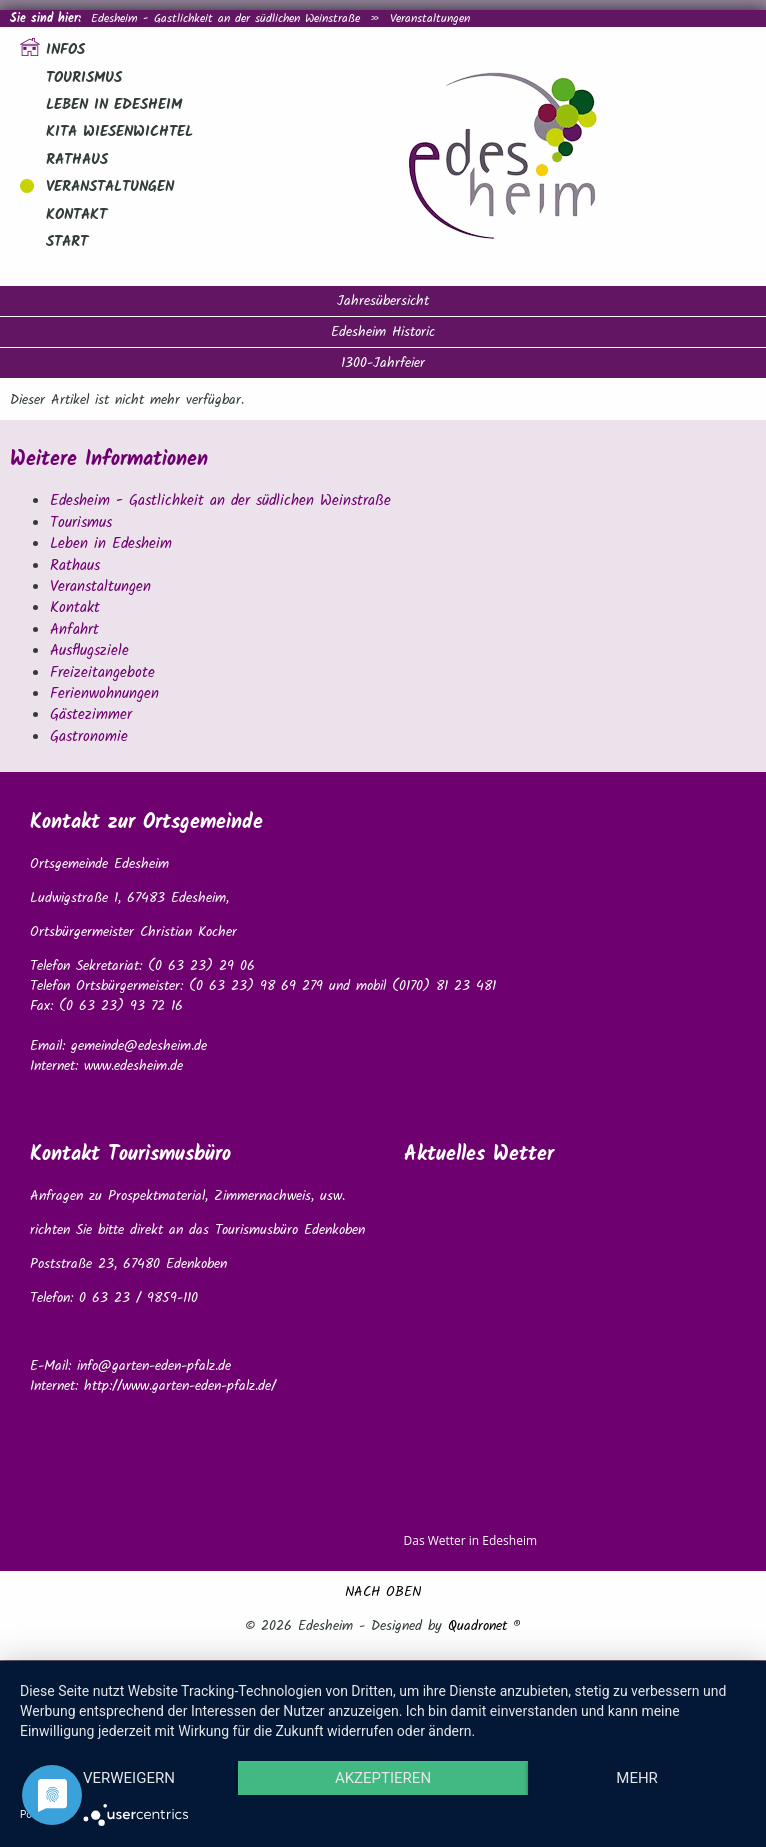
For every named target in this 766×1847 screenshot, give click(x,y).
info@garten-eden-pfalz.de (154, 1366)
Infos (65, 50)
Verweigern (129, 1778)
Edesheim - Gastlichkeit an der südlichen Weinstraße (225, 18)
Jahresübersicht (383, 301)
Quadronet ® (484, 1626)
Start (67, 242)
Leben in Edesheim (114, 105)
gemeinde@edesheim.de (139, 1046)
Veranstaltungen (430, 18)
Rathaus (77, 160)
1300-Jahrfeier (383, 363)
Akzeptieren (383, 1778)
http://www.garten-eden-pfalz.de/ (180, 1386)
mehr (637, 1778)
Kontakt (76, 215)
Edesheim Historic (383, 332)
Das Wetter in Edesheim (471, 1540)
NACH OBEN (383, 1592)
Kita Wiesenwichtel (119, 132)
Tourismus (84, 78)
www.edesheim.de (133, 1066)
